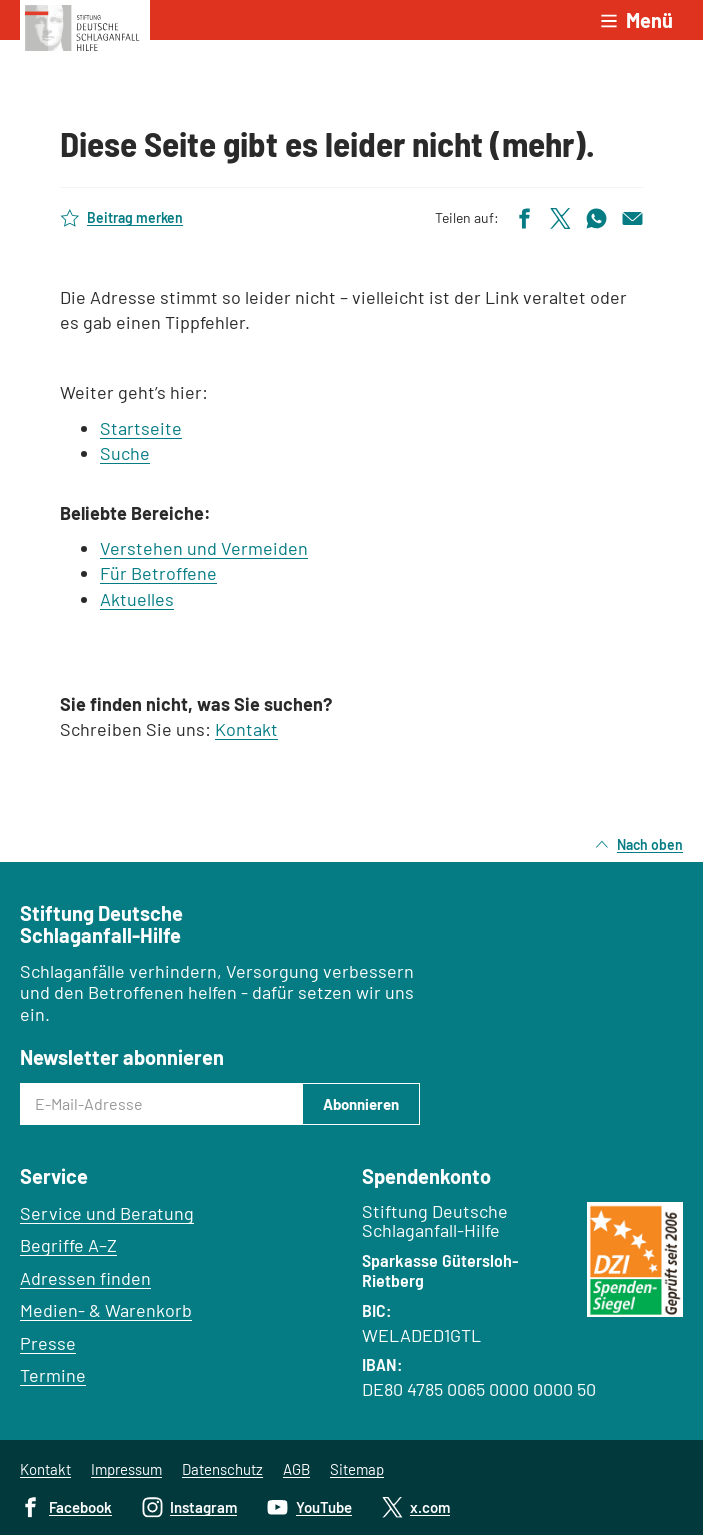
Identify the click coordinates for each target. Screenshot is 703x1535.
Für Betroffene (158, 573)
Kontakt (246, 729)
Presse (48, 1343)
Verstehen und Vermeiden (204, 548)
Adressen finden (85, 1278)
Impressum (126, 1469)
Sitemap (357, 1469)
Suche (125, 453)
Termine (53, 1375)
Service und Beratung (107, 1213)
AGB (296, 1469)
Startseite (141, 428)
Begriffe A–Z (68, 1245)
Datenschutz (222, 1469)
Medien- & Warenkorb (106, 1310)
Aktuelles (137, 599)
